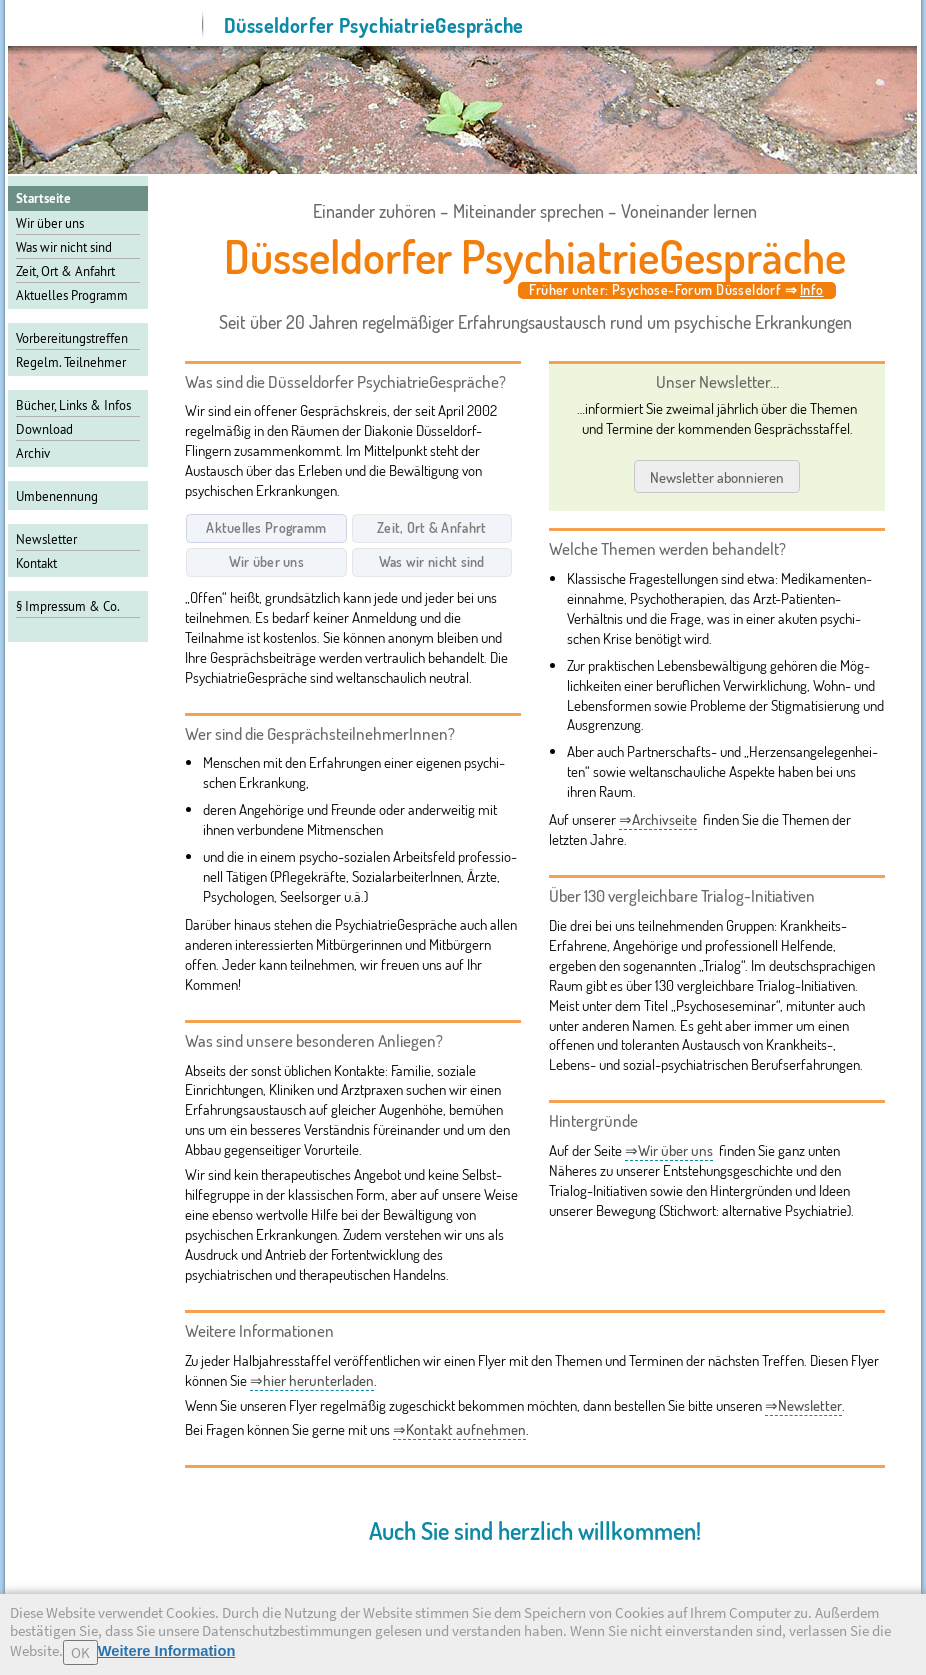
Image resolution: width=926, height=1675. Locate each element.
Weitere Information (167, 1651)
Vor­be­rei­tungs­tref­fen (72, 338)
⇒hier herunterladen (312, 1380)
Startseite (43, 198)
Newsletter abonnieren (717, 476)
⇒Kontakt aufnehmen (459, 1429)
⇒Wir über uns (669, 1150)
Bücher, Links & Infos (73, 405)
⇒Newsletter (803, 1405)
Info (812, 289)
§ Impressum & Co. (68, 606)
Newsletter (46, 539)
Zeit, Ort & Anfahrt (65, 271)
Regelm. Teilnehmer (71, 362)
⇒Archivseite (658, 819)
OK (80, 1653)
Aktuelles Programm (72, 295)
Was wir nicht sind (64, 247)
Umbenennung (57, 496)
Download (44, 429)
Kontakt (36, 563)
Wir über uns (50, 223)
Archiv (33, 453)
